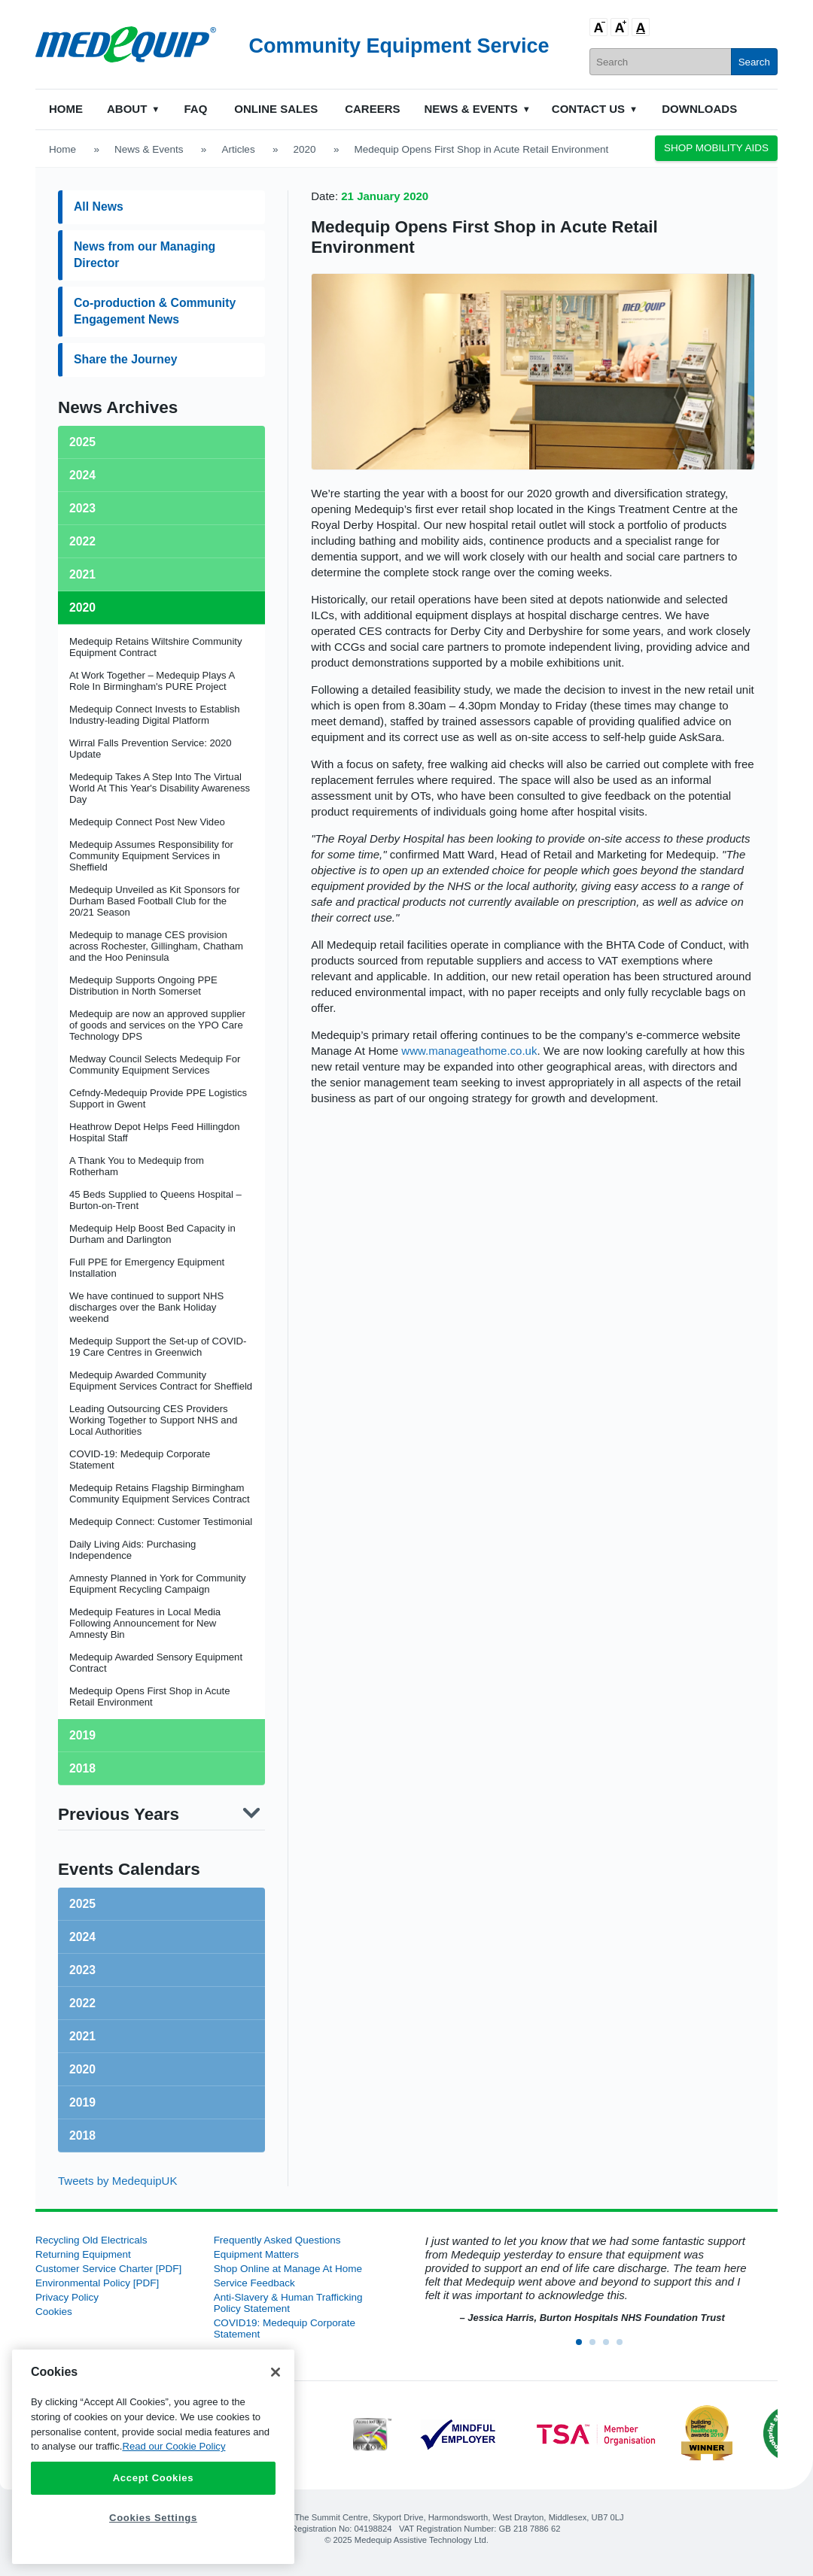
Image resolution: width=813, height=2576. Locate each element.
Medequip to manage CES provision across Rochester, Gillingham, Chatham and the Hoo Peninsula (156, 946)
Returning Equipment (83, 2254)
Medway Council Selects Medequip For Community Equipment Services (154, 1064)
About (127, 108)
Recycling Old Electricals (91, 2240)
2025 (82, 1903)
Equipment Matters (256, 2254)
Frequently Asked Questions (277, 2240)
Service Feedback (254, 2283)
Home (66, 108)
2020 (305, 149)
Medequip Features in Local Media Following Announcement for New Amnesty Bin (145, 1623)
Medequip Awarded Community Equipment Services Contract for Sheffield (160, 1380)
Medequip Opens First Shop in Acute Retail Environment (149, 1696)
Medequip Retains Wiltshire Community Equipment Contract (155, 647)
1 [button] (583, 2346)
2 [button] (596, 2346)
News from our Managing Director (144, 254)
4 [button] (624, 2346)
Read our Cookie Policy (173, 2446)
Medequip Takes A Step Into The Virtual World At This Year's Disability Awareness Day (159, 788)
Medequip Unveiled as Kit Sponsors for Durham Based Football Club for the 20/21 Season (154, 901)
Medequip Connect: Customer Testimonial (160, 1521)
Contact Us (588, 108)
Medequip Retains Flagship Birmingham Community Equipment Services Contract (159, 1493)
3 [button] (610, 2346)
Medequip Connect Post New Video (147, 822)
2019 (82, 2102)
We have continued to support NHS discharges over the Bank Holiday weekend (146, 1307)
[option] (585, 2279)
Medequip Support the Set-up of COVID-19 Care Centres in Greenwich (157, 1346)
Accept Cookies (153, 2477)
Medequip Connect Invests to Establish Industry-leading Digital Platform (154, 714)
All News (98, 206)
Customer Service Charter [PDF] (108, 2268)
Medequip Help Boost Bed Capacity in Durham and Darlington (152, 1234)
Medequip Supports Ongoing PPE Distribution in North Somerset (143, 985)
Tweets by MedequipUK (117, 2180)
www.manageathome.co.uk (469, 1050)
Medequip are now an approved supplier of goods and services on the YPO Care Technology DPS (157, 1025)
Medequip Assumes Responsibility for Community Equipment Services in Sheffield (151, 856)
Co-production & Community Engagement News (155, 311)
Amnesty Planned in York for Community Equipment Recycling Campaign (157, 1583)
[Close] (275, 2372)
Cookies (53, 2311)
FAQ (195, 108)
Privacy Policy (67, 2297)
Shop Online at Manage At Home (288, 2268)
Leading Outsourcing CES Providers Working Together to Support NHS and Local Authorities (153, 1420)
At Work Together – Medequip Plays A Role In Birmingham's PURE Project (152, 681)
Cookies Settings (153, 2517)
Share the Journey (125, 359)
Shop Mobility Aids (716, 147)
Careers (372, 108)
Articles (237, 149)
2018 (82, 2135)
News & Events (471, 108)
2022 (82, 2003)
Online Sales (276, 108)
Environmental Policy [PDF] (97, 2283)
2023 (82, 1970)
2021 (82, 2036)
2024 (82, 1936)
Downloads (699, 108)
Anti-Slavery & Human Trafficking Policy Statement (288, 2303)
